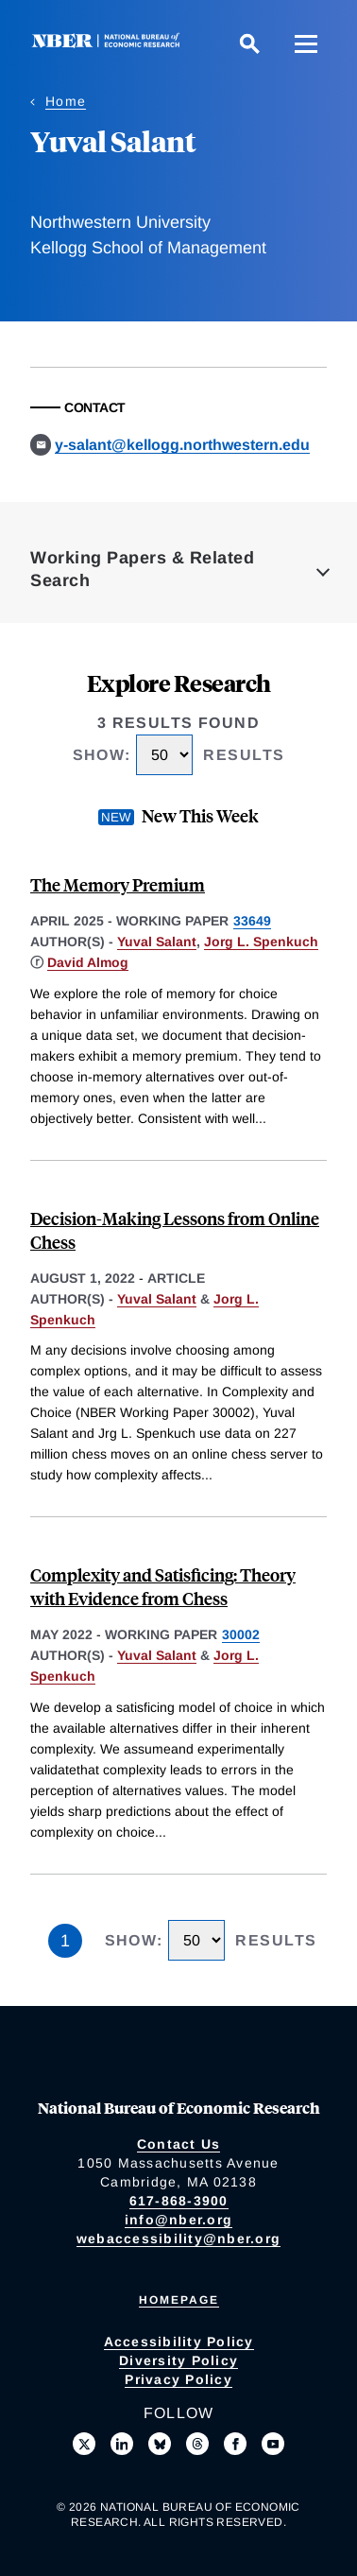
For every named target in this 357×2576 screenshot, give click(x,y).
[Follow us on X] (84, 2443)
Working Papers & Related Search (142, 569)
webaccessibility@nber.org (178, 2238)
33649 (252, 920)
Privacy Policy (178, 2379)
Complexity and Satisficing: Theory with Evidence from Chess (163, 1586)
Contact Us (179, 2144)
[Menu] (306, 43)
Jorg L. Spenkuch (261, 941)
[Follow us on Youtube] (273, 2443)
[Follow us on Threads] (197, 2443)
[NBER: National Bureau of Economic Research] (109, 43)
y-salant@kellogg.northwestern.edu (182, 445)
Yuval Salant (156, 941)
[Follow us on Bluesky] (159, 2443)
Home (65, 101)
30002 (241, 1634)
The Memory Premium (117, 884)
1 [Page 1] (65, 1940)
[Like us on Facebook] (235, 2443)
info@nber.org (178, 2219)
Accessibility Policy (179, 2341)
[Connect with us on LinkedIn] (121, 2443)
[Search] (249, 43)
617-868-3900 (179, 2200)
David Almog (87, 962)
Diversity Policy (178, 2360)
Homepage (179, 2300)
